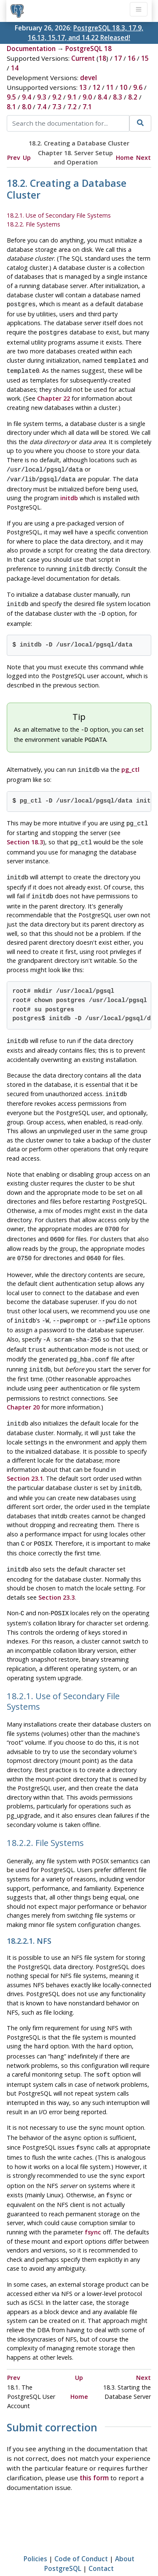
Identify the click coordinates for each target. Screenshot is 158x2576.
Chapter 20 (23, 1384)
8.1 (11, 106)
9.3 (41, 97)
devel (88, 77)
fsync (93, 2199)
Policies (35, 2526)
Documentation (31, 48)
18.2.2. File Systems (33, 224)
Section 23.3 (56, 1571)
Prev (13, 158)
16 (131, 58)
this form (94, 2445)
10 (123, 87)
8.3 (117, 97)
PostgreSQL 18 (88, 48)
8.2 (132, 97)
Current (83, 58)
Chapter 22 (53, 395)
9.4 (26, 97)
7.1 (87, 106)
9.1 (72, 97)
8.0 (26, 106)
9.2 (57, 97)
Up (27, 158)
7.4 (41, 106)
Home (125, 158)
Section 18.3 (25, 831)
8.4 (102, 97)
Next (143, 158)
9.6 (137, 87)
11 (110, 87)
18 (102, 58)
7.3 (57, 106)
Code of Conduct (81, 2526)
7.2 (72, 106)
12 (96, 87)
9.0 (87, 97)
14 (15, 68)
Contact (101, 2535)
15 (145, 58)
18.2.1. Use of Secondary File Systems (59, 215)
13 (83, 87)
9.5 (11, 97)
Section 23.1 (25, 1455)
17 (118, 58)
